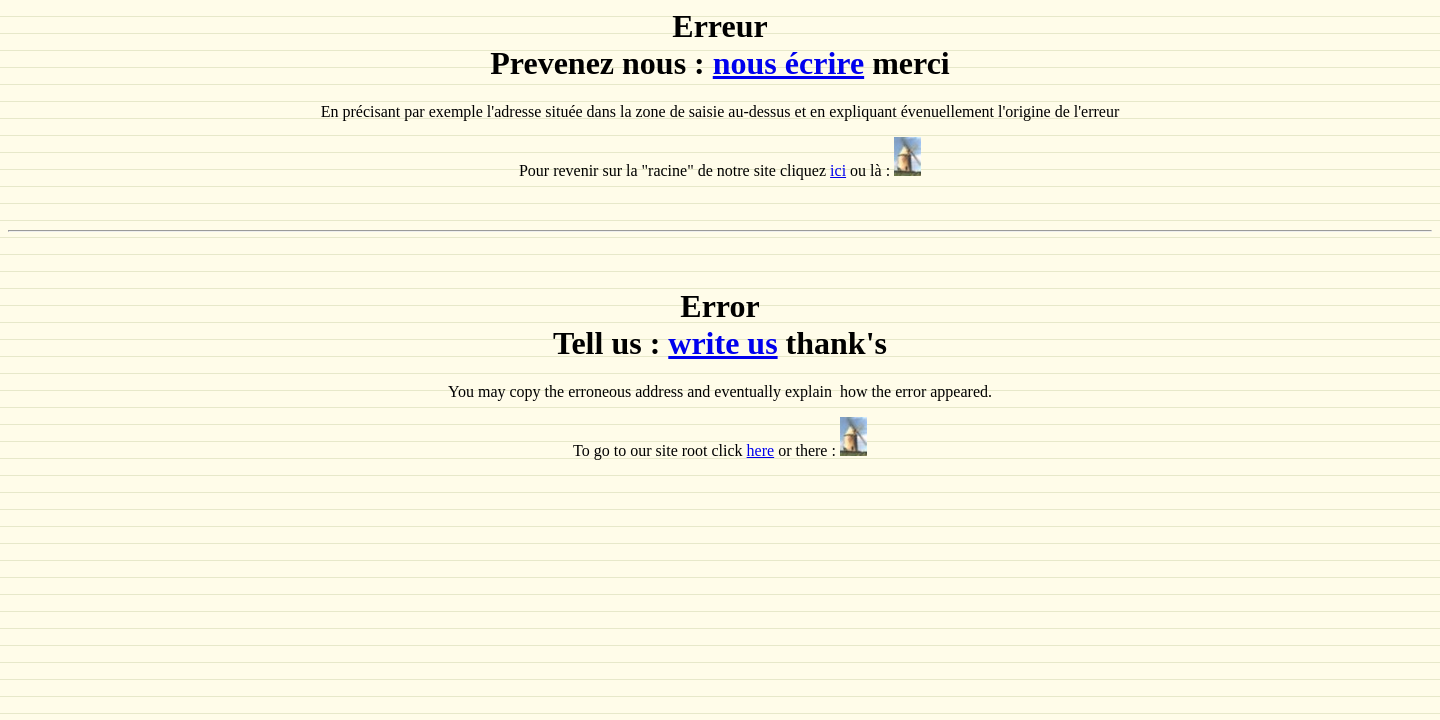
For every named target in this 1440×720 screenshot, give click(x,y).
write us (722, 343)
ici (838, 170)
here (761, 450)
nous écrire (788, 63)
